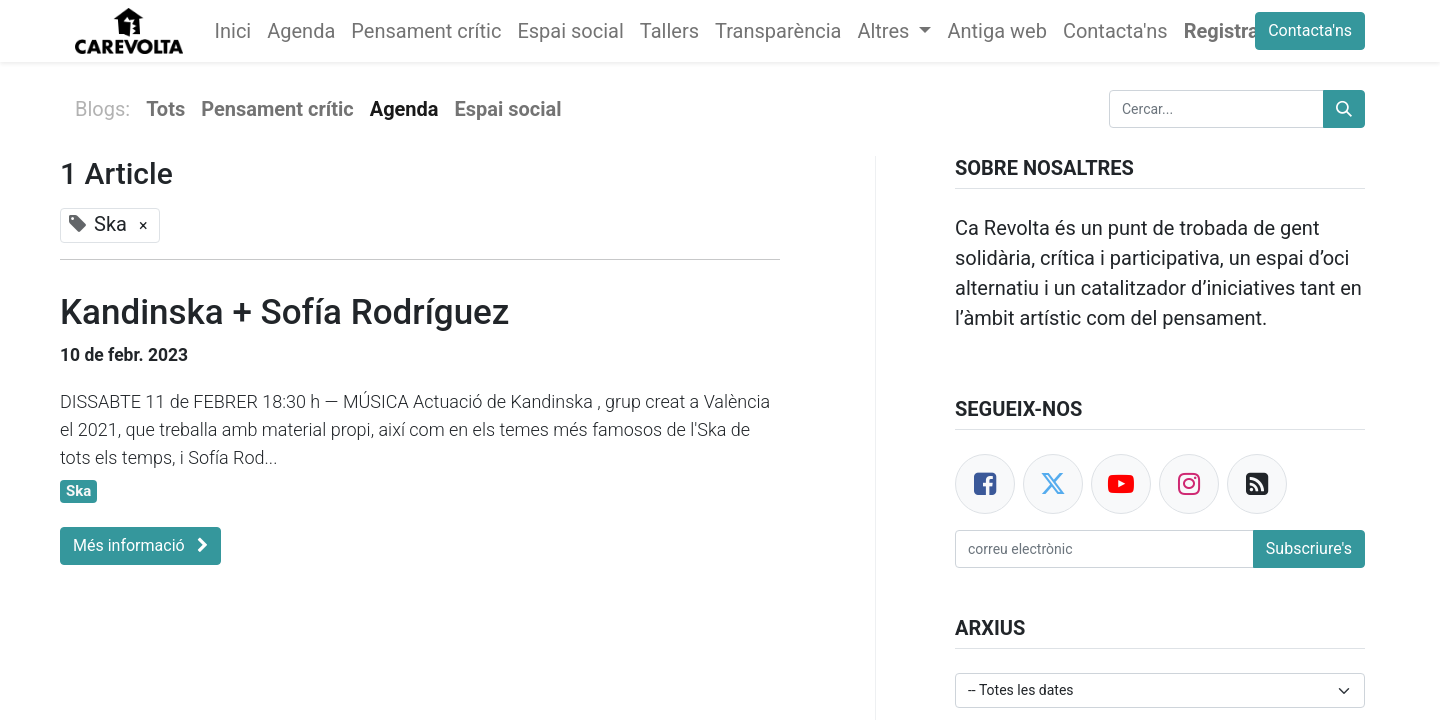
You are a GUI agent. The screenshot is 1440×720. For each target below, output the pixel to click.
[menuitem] (233, 31)
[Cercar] (1344, 109)
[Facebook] (985, 484)
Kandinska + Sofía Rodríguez (284, 312)
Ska (78, 491)
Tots (165, 109)
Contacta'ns (1310, 30)
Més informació (140, 545)
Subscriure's (1309, 548)
